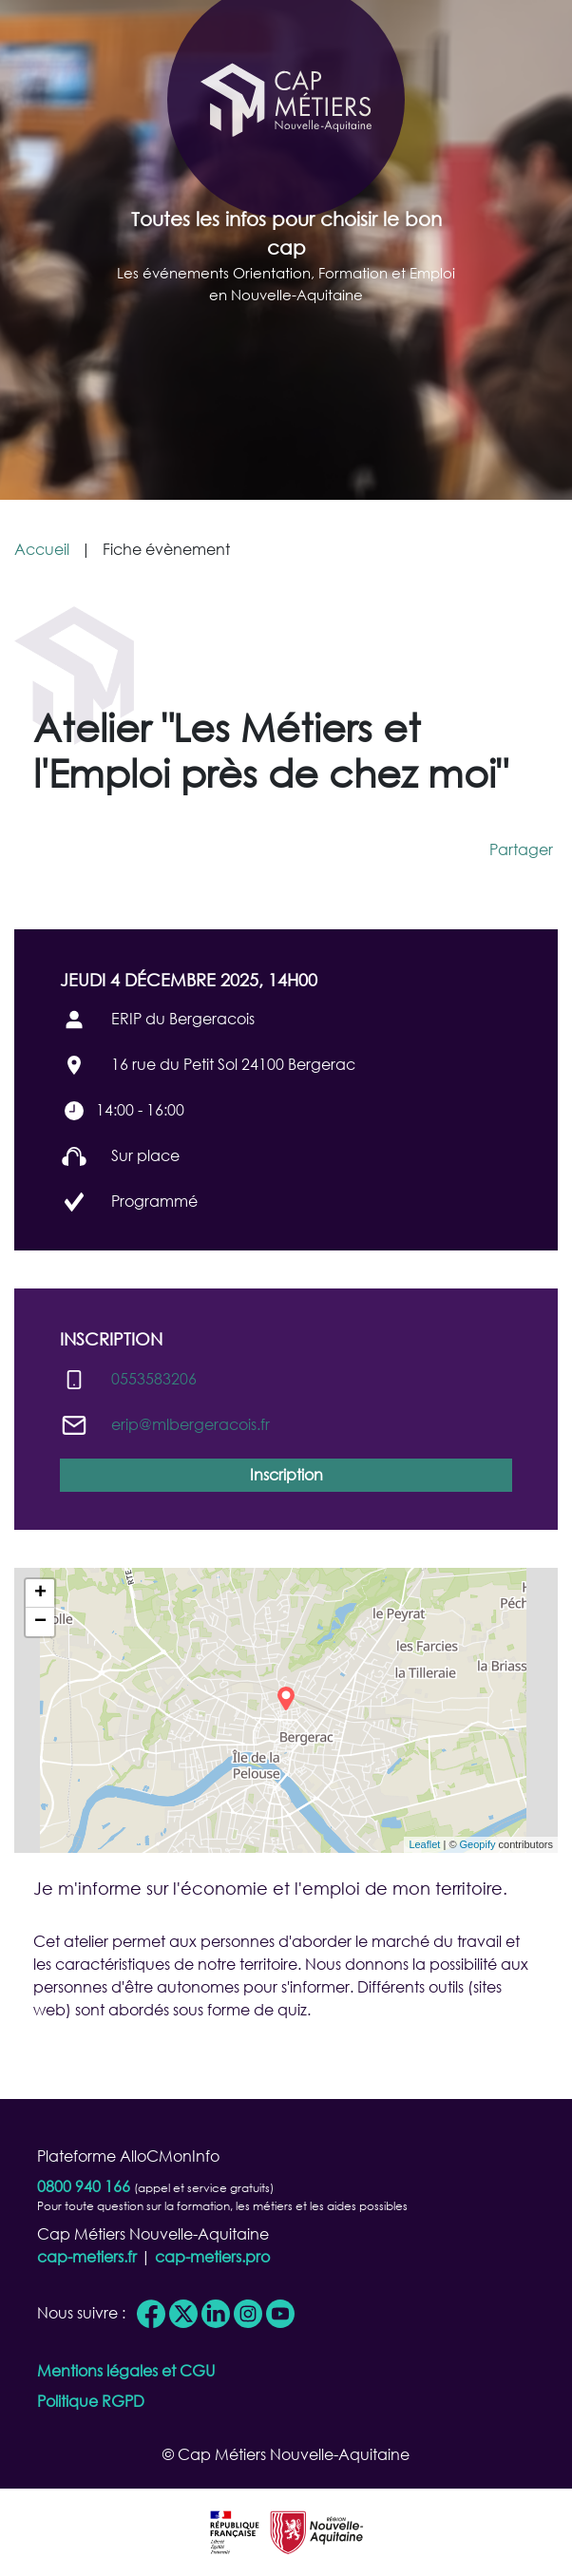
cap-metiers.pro (212, 2256)
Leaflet (424, 1844)
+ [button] (40, 1593)
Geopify (478, 1844)
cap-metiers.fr (87, 2256)
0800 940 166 (83, 2186)
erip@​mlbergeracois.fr (190, 1424)
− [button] (40, 1622)
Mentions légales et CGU (126, 2370)
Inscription (286, 1474)
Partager (521, 849)
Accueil (41, 549)
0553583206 (154, 1378)
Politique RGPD (90, 2401)
